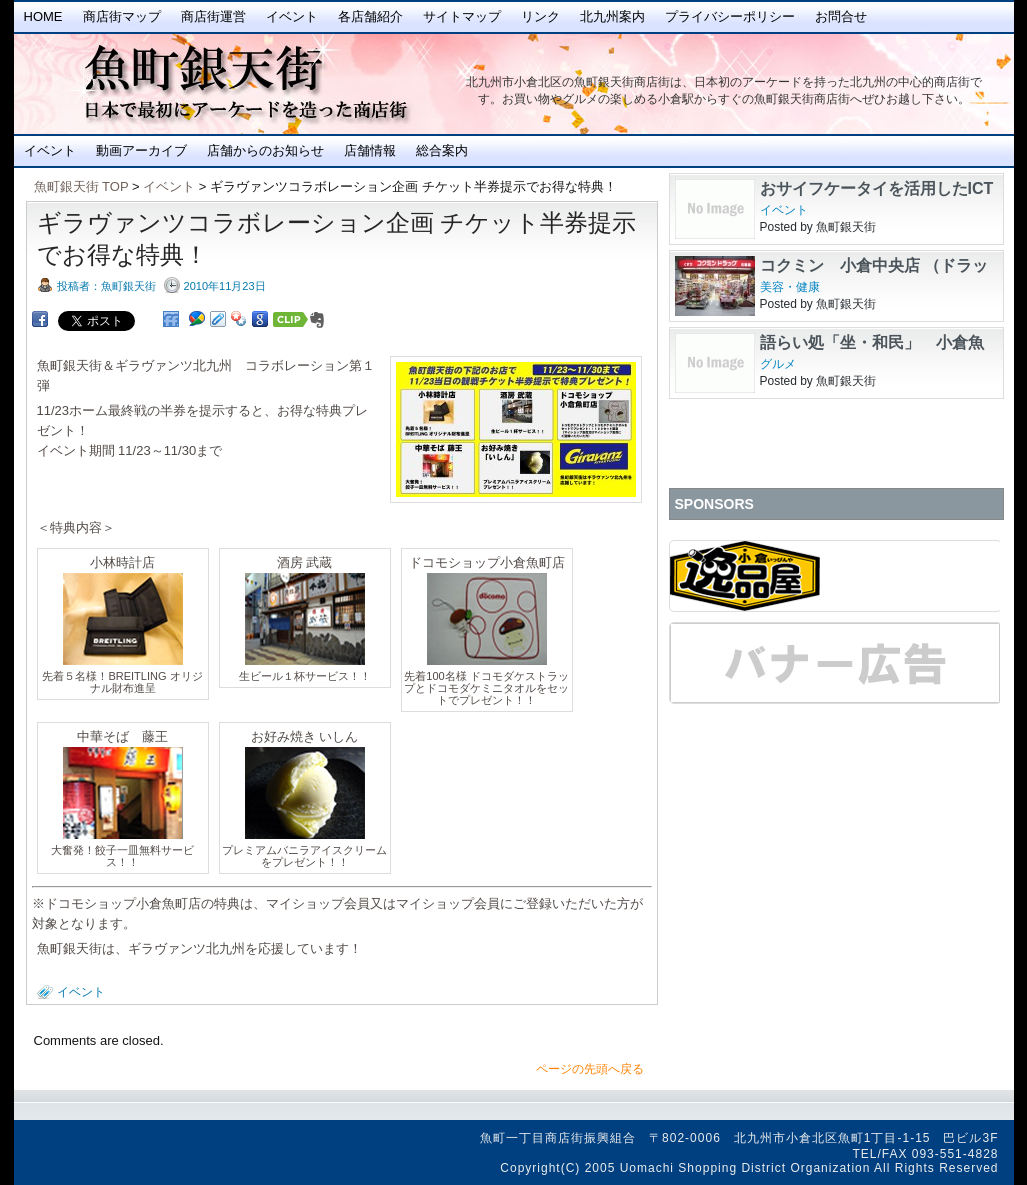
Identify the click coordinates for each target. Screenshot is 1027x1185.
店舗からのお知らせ (265, 150)
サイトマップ (462, 16)
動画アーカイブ (141, 150)
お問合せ (841, 16)
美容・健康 (790, 287)
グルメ (778, 364)
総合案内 (442, 150)
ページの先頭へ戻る (590, 1069)
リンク (540, 16)
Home (43, 16)
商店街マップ (122, 16)
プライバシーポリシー (730, 16)
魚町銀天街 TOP (81, 186)
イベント (292, 16)
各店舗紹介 (370, 16)
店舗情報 (370, 150)
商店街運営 (213, 16)
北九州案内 (612, 16)
